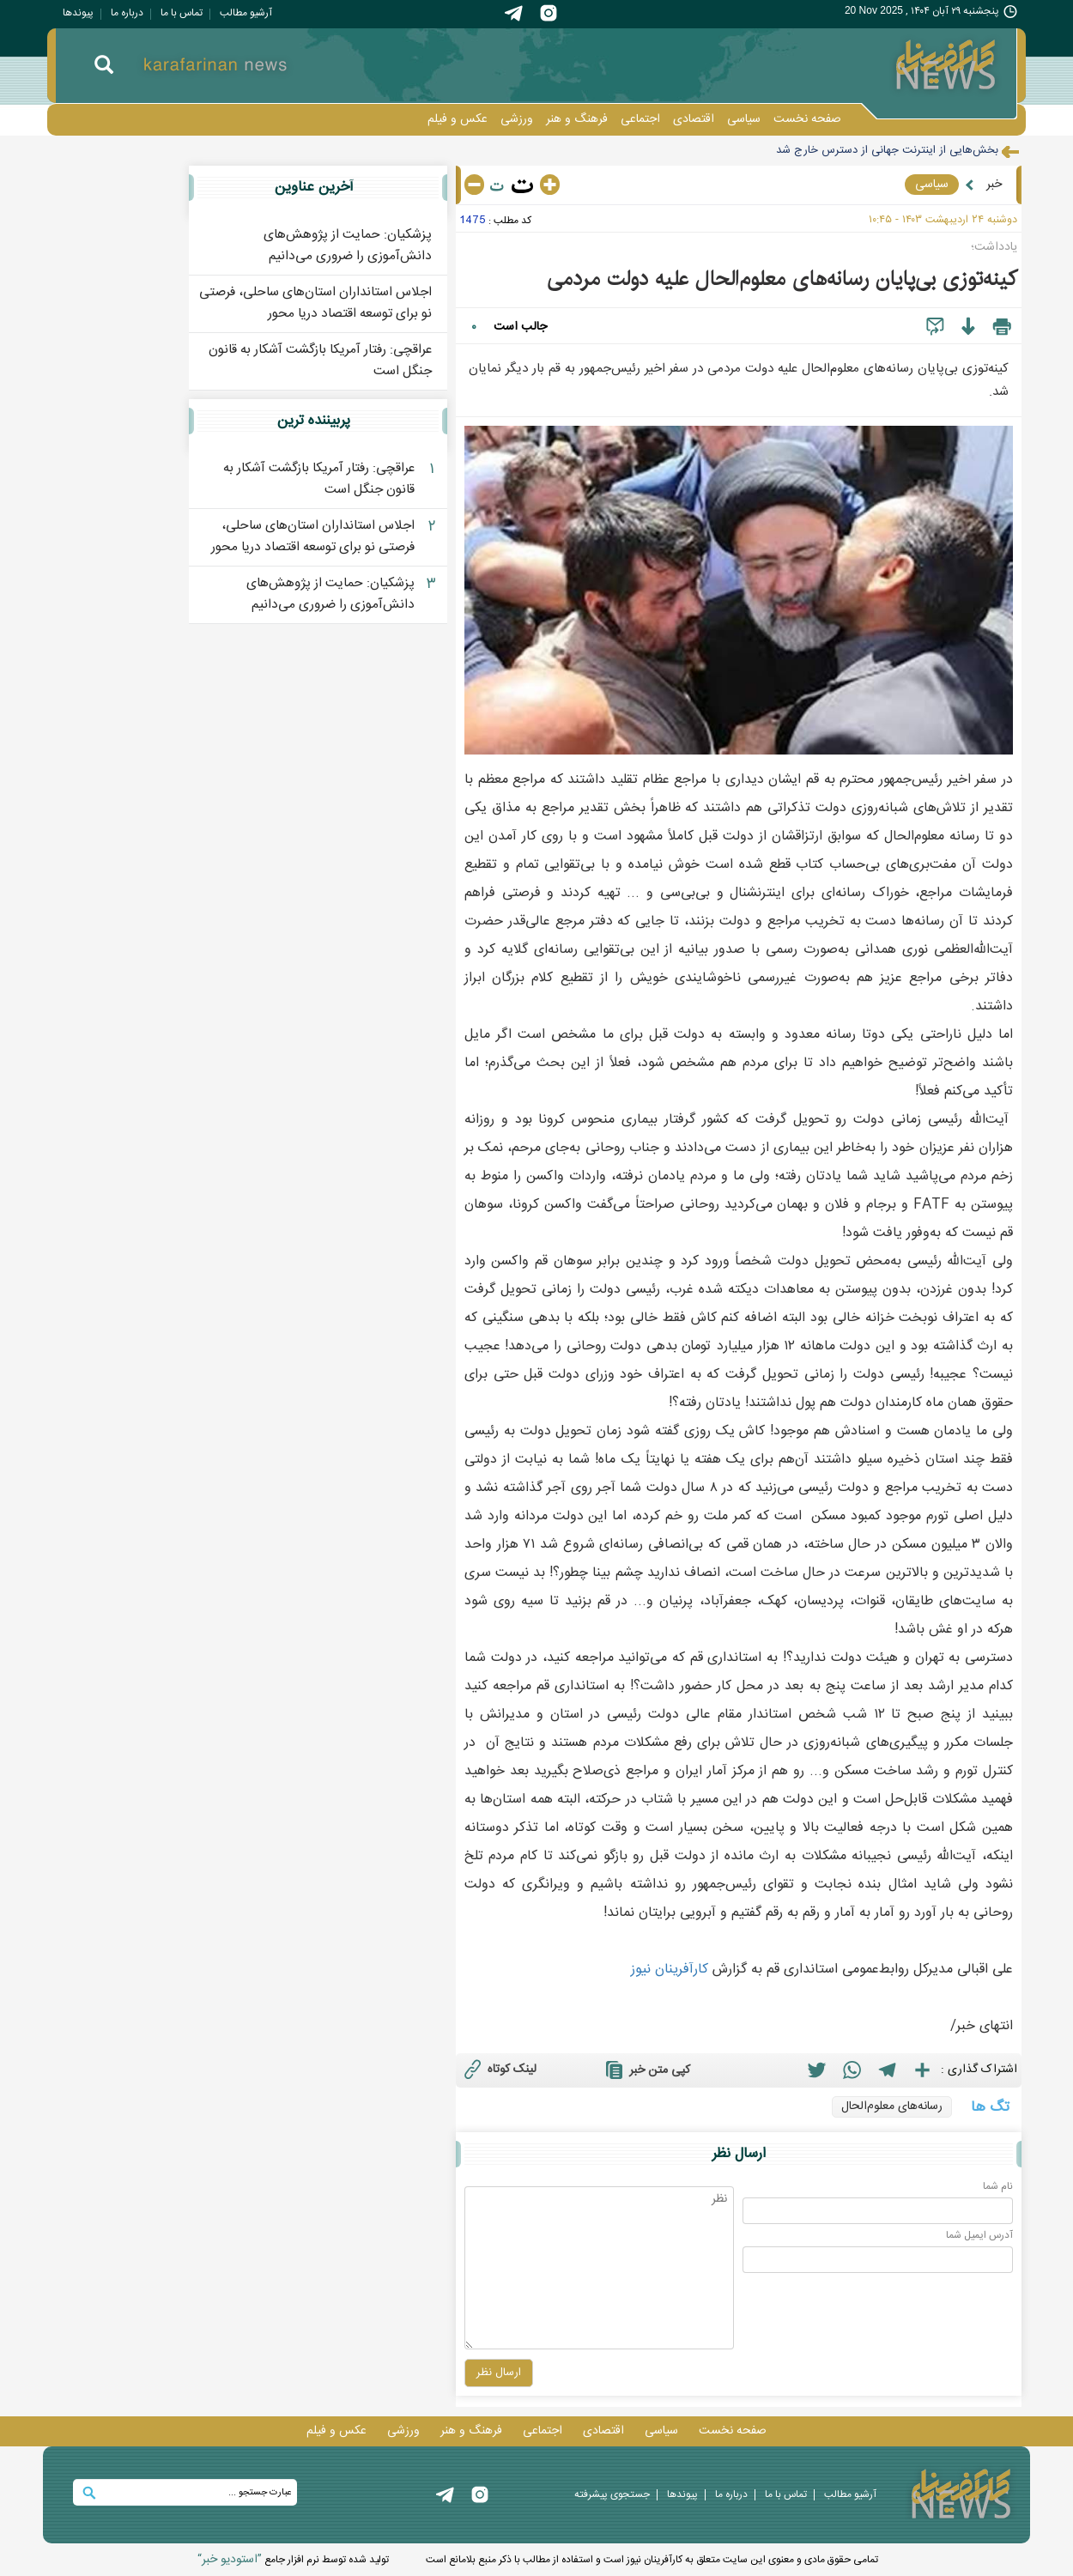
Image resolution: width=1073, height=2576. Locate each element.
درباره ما (127, 12)
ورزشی (516, 119)
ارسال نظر (739, 2154)
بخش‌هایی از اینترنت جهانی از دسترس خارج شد (887, 150)
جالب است (520, 327)
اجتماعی (640, 119)
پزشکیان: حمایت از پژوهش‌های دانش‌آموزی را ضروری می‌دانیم (348, 245)
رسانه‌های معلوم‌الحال (892, 2106)
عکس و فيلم (457, 119)
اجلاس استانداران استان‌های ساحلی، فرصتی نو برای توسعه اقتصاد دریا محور (315, 303)
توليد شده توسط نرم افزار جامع (293, 2559)
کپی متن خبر (646, 2069)
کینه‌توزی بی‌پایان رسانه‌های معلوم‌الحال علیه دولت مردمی (782, 279)
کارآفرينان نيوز (669, 1969)
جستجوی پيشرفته (612, 2494)
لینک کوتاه (498, 2069)
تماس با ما (182, 12)
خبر (994, 184)
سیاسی (744, 119)
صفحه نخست (807, 119)
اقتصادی (693, 119)
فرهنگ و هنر (577, 119)
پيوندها (78, 12)
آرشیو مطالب (246, 12)
